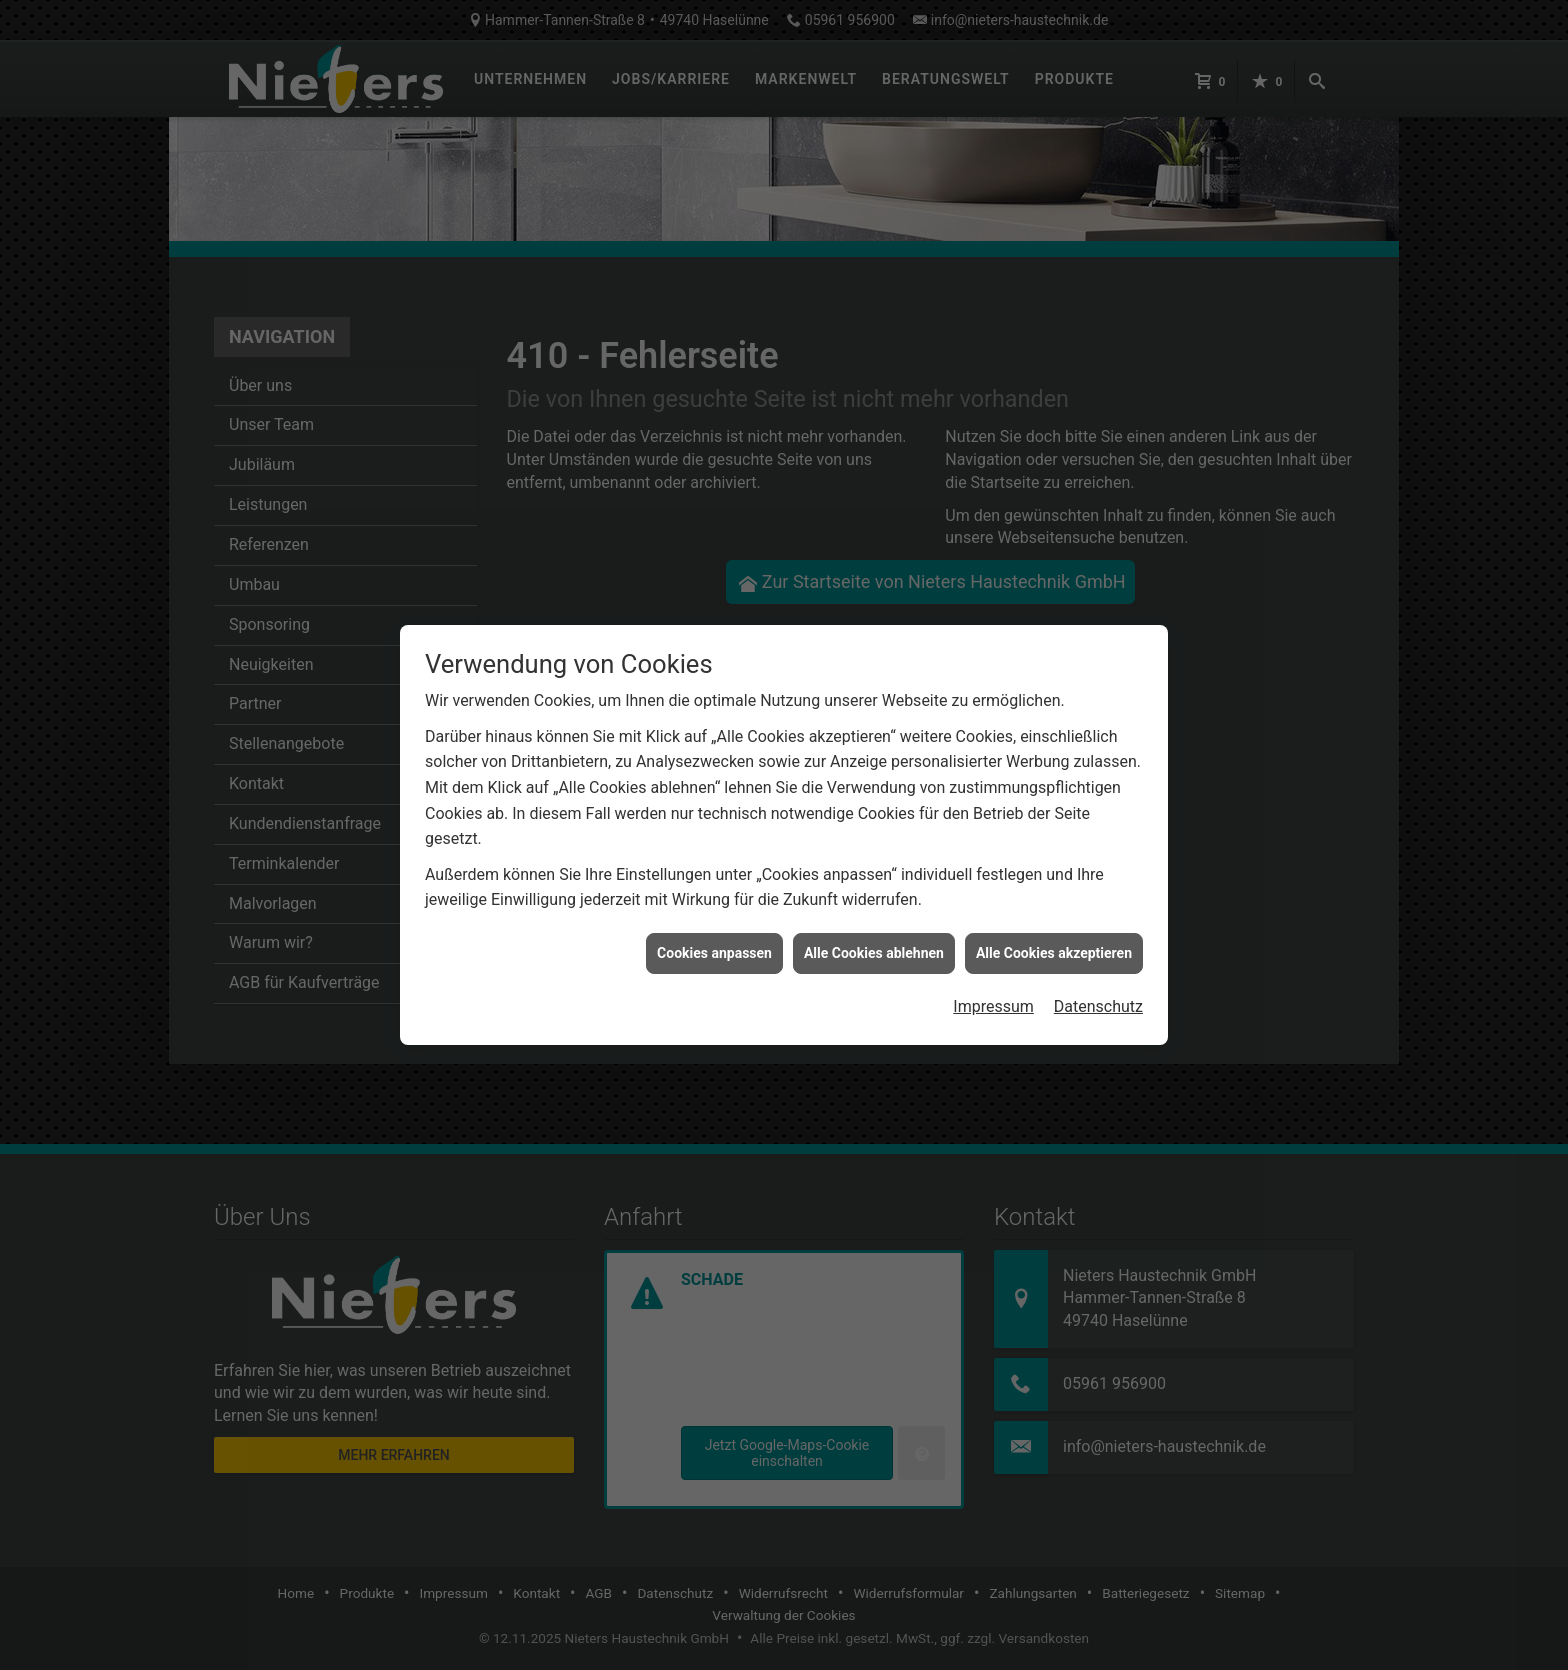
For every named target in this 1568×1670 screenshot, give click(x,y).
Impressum (993, 971)
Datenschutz (1098, 971)
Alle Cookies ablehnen (874, 917)
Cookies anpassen (714, 917)
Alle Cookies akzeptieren (1054, 917)
